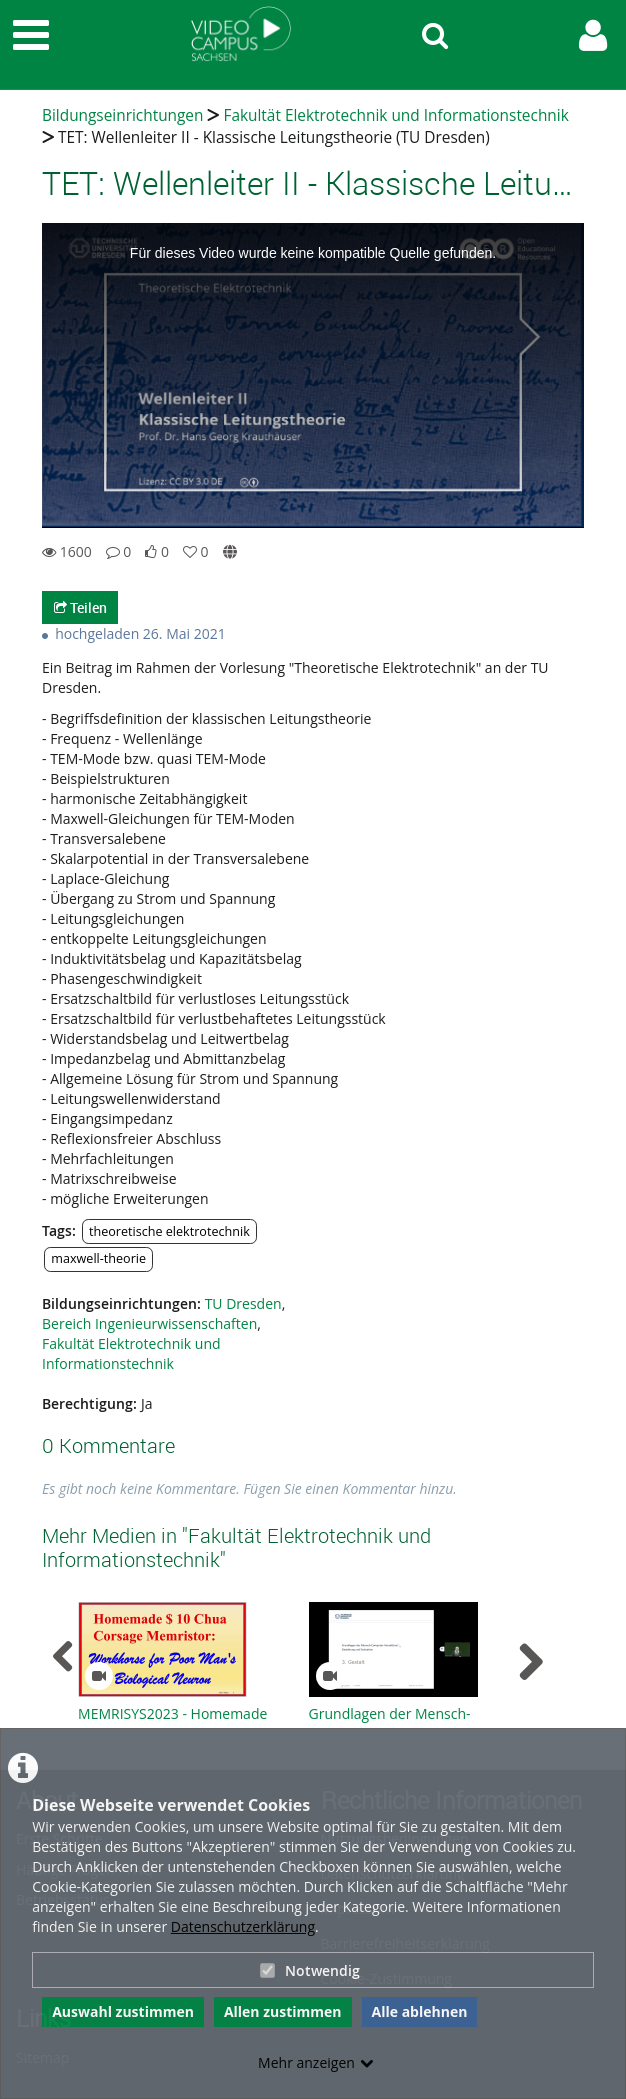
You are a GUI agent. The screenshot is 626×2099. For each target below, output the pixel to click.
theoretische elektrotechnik (169, 1231)
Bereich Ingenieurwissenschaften (149, 1323)
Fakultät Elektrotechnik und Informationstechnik (395, 115)
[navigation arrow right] (530, 1662)
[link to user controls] (593, 35)
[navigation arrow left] (63, 1657)
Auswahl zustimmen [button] (123, 2011)
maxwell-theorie (98, 1258)
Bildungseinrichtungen (122, 115)
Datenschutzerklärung (243, 1926)
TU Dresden (243, 1303)
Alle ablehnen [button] (420, 2011)
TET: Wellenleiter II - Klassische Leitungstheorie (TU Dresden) (274, 137)
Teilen (80, 607)
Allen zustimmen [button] (283, 2011)
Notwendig (310, 1970)
